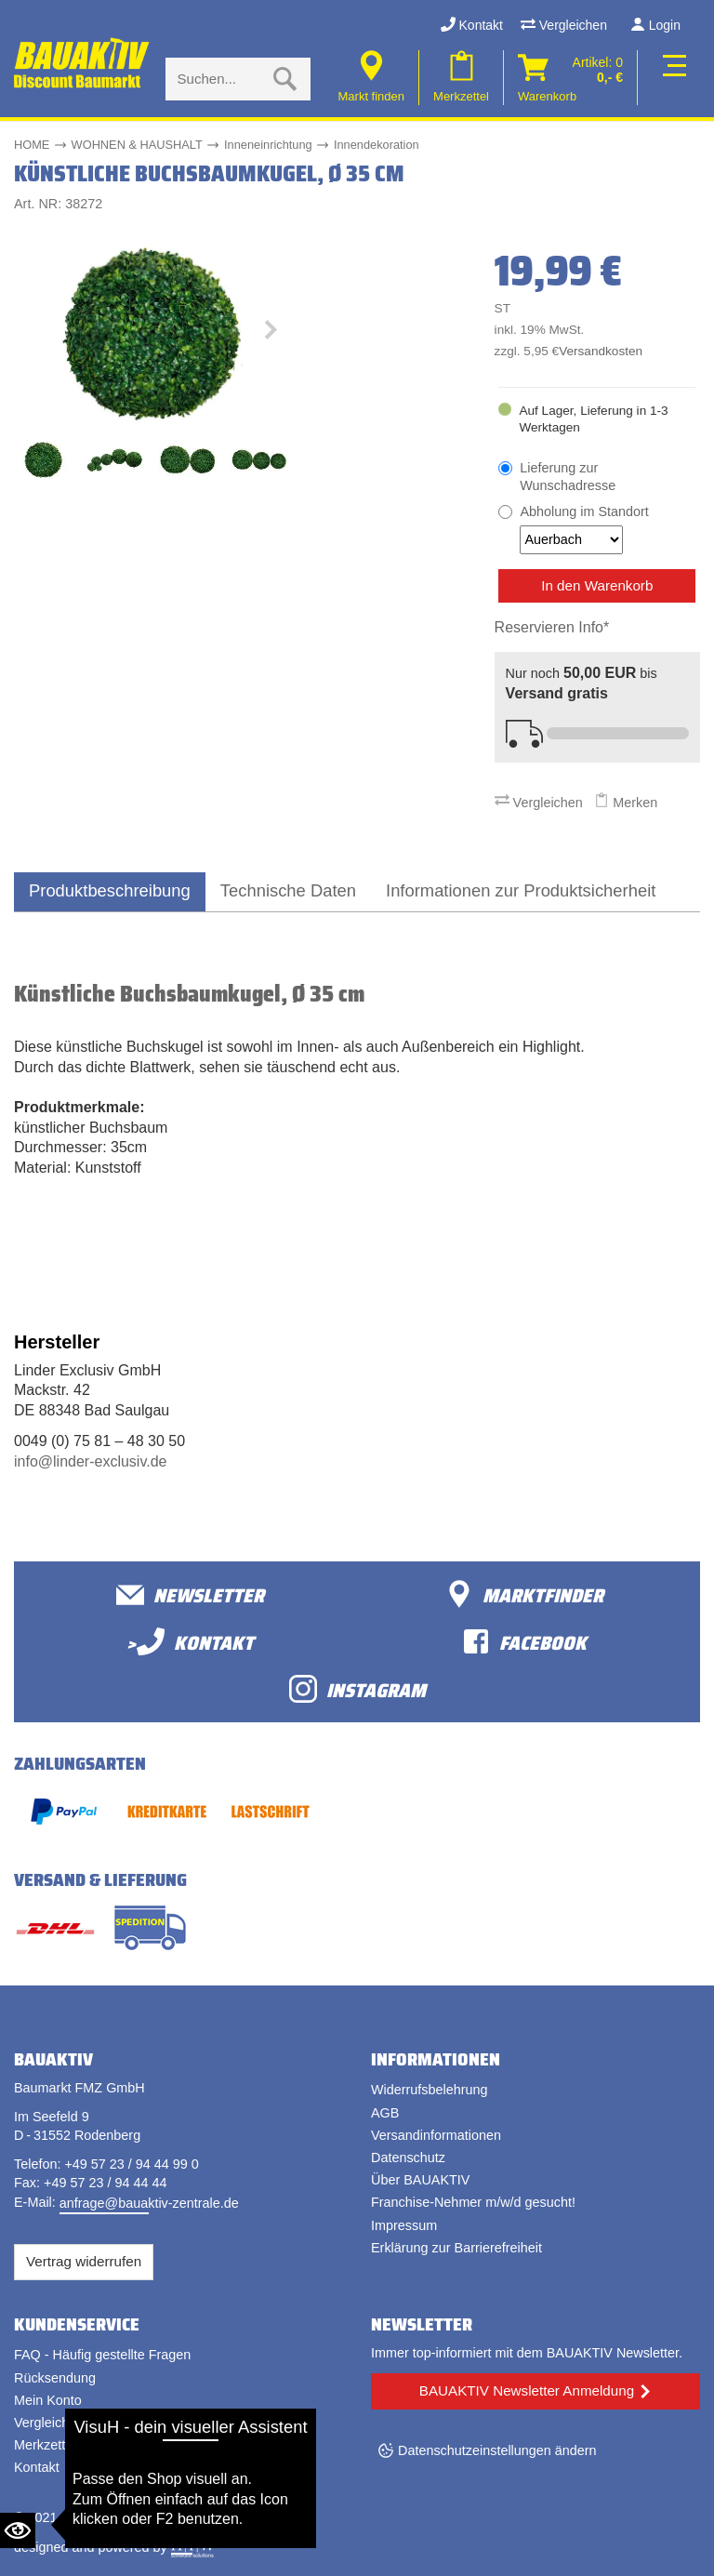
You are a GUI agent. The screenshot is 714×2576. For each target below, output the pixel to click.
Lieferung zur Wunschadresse (567, 476)
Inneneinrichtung (268, 145)
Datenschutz (408, 2157)
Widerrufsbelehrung (429, 2089)
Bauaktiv (86, 2517)
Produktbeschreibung (110, 890)
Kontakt (472, 25)
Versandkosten (600, 351)
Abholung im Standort (584, 529)
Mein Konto (48, 2400)
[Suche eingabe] (219, 79)
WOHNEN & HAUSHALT (137, 145)
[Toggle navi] (670, 77)
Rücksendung (55, 2377)
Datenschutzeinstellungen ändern (497, 2450)
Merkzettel (44, 2444)
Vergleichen (564, 25)
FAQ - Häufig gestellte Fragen (102, 2354)
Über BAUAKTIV (420, 2179)
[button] (270, 334)
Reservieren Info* (552, 627)
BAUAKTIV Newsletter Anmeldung (526, 2390)
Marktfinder (524, 1594)
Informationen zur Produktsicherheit (520, 890)
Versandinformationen (436, 2135)
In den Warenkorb (597, 585)
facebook (524, 1641)
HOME (31, 145)
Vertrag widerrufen (83, 2261)
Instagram (357, 1689)
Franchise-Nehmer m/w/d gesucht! (473, 2202)
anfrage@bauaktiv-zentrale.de (149, 2203)
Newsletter (190, 1594)
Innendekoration (376, 145)
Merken (625, 802)
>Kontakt (190, 1641)
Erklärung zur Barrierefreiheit (456, 2247)
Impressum (404, 2225)
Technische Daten (288, 890)
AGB (385, 2112)
